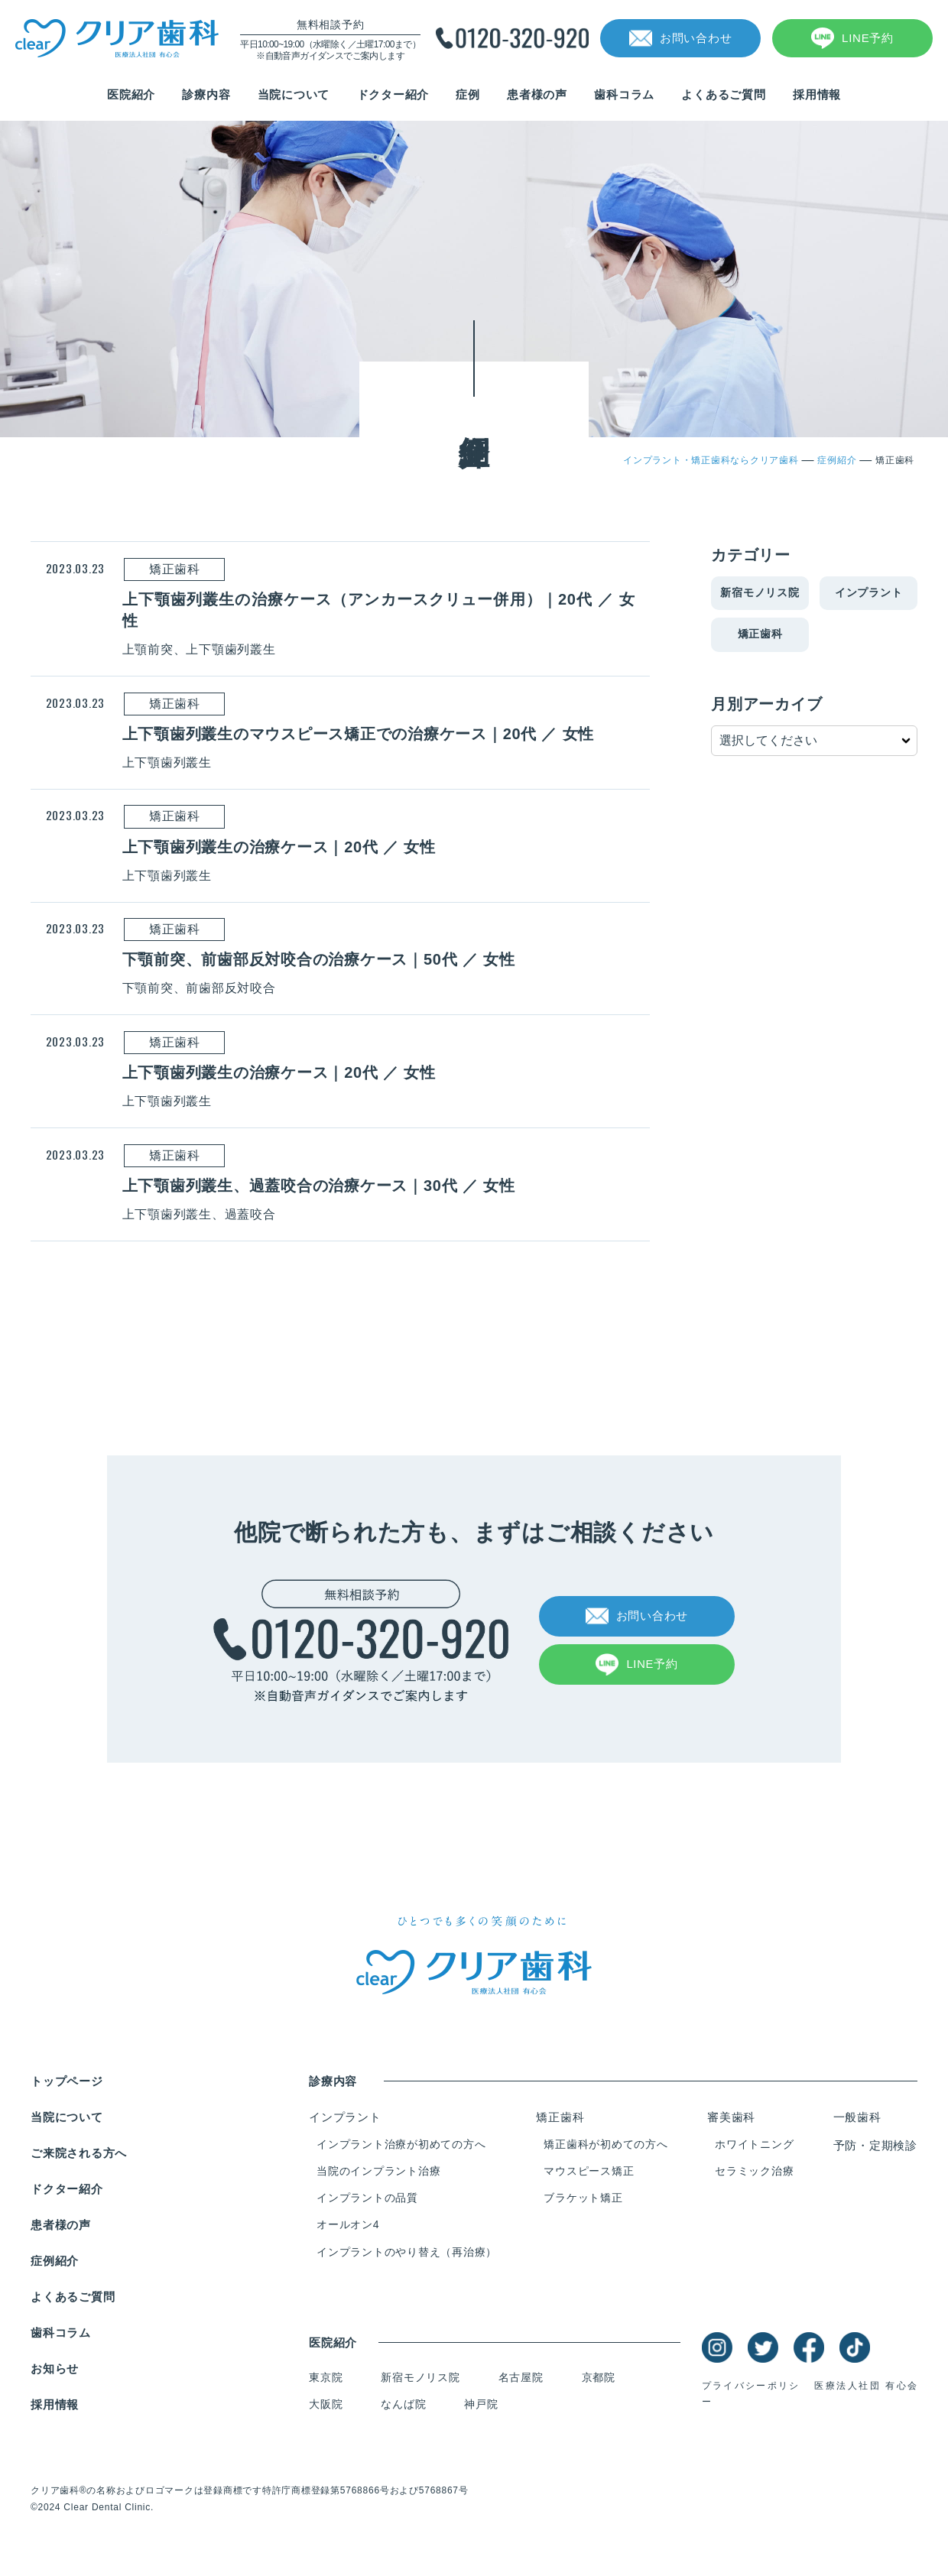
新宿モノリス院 (759, 593)
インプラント (869, 593)
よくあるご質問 (723, 94)
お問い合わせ (680, 38)
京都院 (598, 2385)
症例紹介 (55, 2268)
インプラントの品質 (367, 2206)
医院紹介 (131, 94)
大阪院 (326, 2412)
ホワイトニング (754, 2152)
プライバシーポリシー (750, 2401)
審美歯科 (731, 2124)
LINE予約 (852, 39)
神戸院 (481, 2412)
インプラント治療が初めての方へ (401, 2152)
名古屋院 (521, 2385)
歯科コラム (624, 94)
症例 (468, 94)
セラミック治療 (754, 2178)
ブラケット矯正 (583, 2206)
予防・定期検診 (875, 2152)
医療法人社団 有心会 (865, 2393)
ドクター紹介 (393, 94)
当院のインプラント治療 (378, 2178)
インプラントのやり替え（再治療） (407, 2259)
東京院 (326, 2385)
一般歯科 (857, 2124)
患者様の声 (537, 94)
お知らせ (55, 2376)
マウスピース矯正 (589, 2178)
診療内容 (206, 94)
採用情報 (817, 94)
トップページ (67, 2088)
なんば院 (403, 2412)
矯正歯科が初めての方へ (605, 2152)
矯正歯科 (760, 635)
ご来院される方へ (79, 2160)
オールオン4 (348, 2233)
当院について (294, 94)
